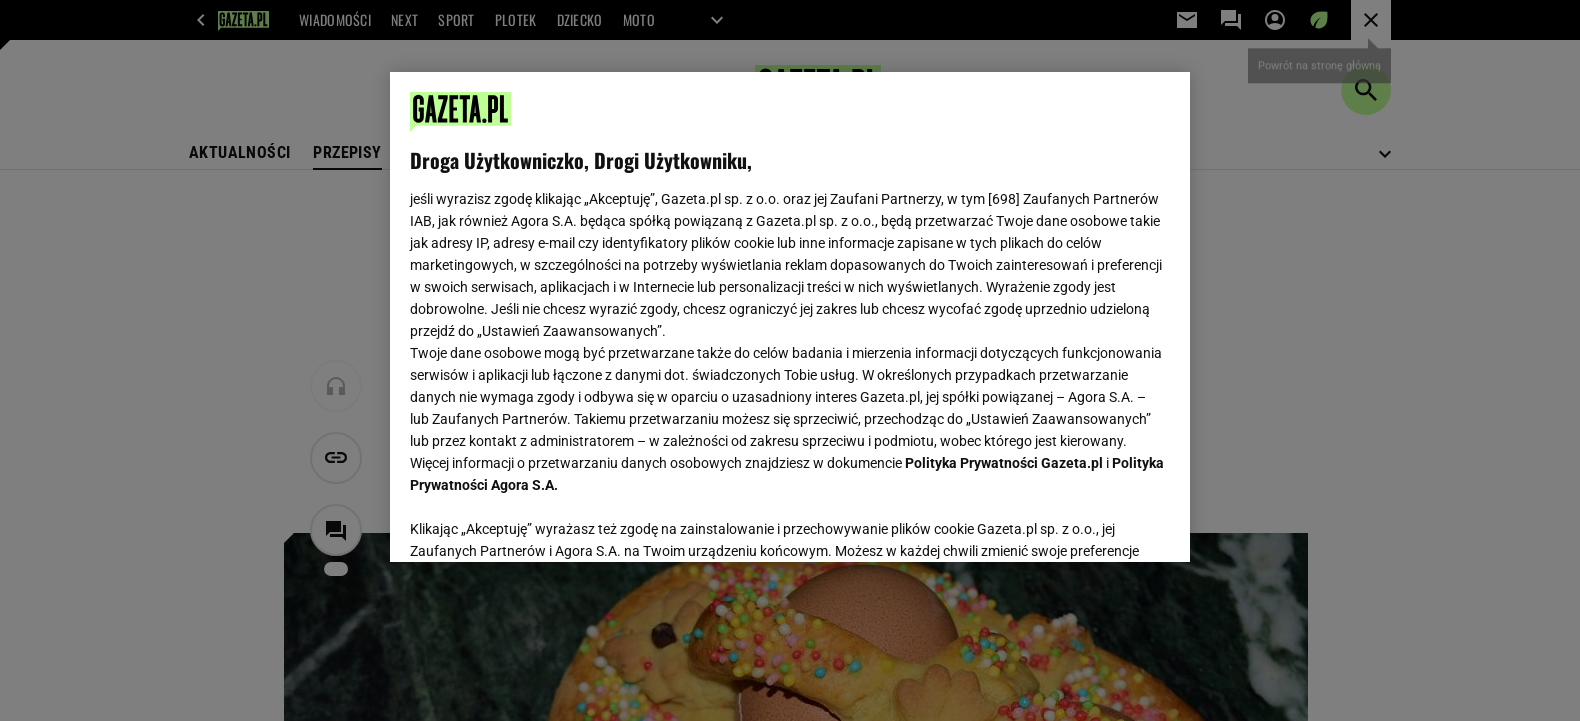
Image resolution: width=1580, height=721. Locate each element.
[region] (790, 317)
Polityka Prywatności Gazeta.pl (1004, 463)
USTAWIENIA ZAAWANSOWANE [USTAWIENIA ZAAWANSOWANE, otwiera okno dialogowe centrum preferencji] (540, 522)
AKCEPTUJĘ (1102, 523)
